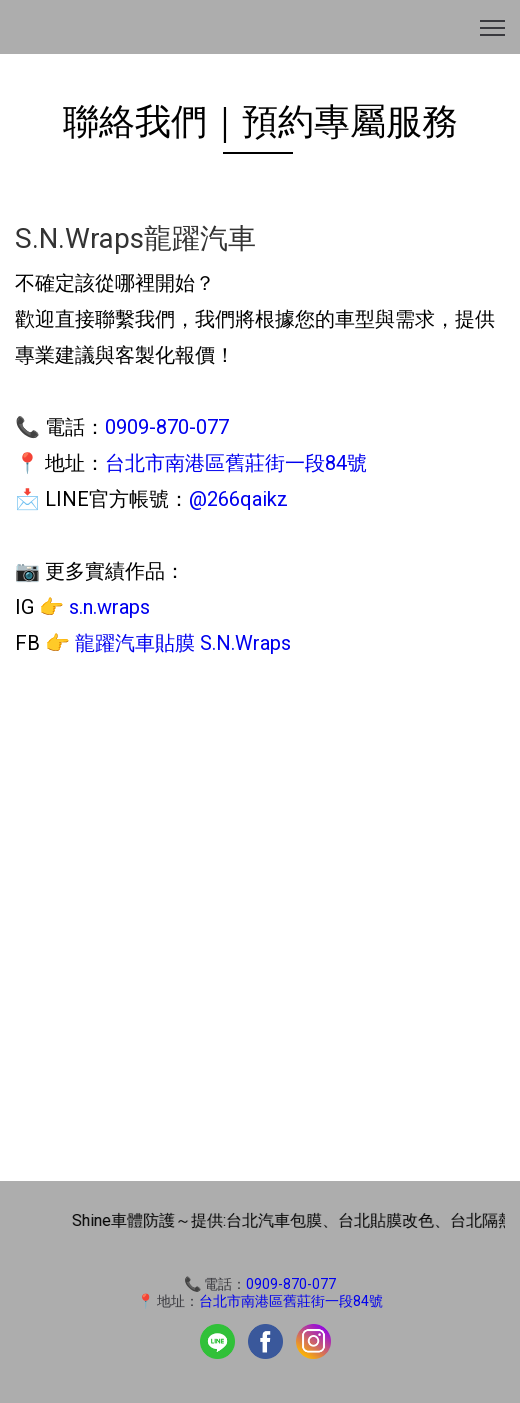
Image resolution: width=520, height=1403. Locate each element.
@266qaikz (238, 499)
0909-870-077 (167, 427)
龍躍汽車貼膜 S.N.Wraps (183, 643)
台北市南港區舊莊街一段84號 (236, 463)
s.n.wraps (109, 607)
